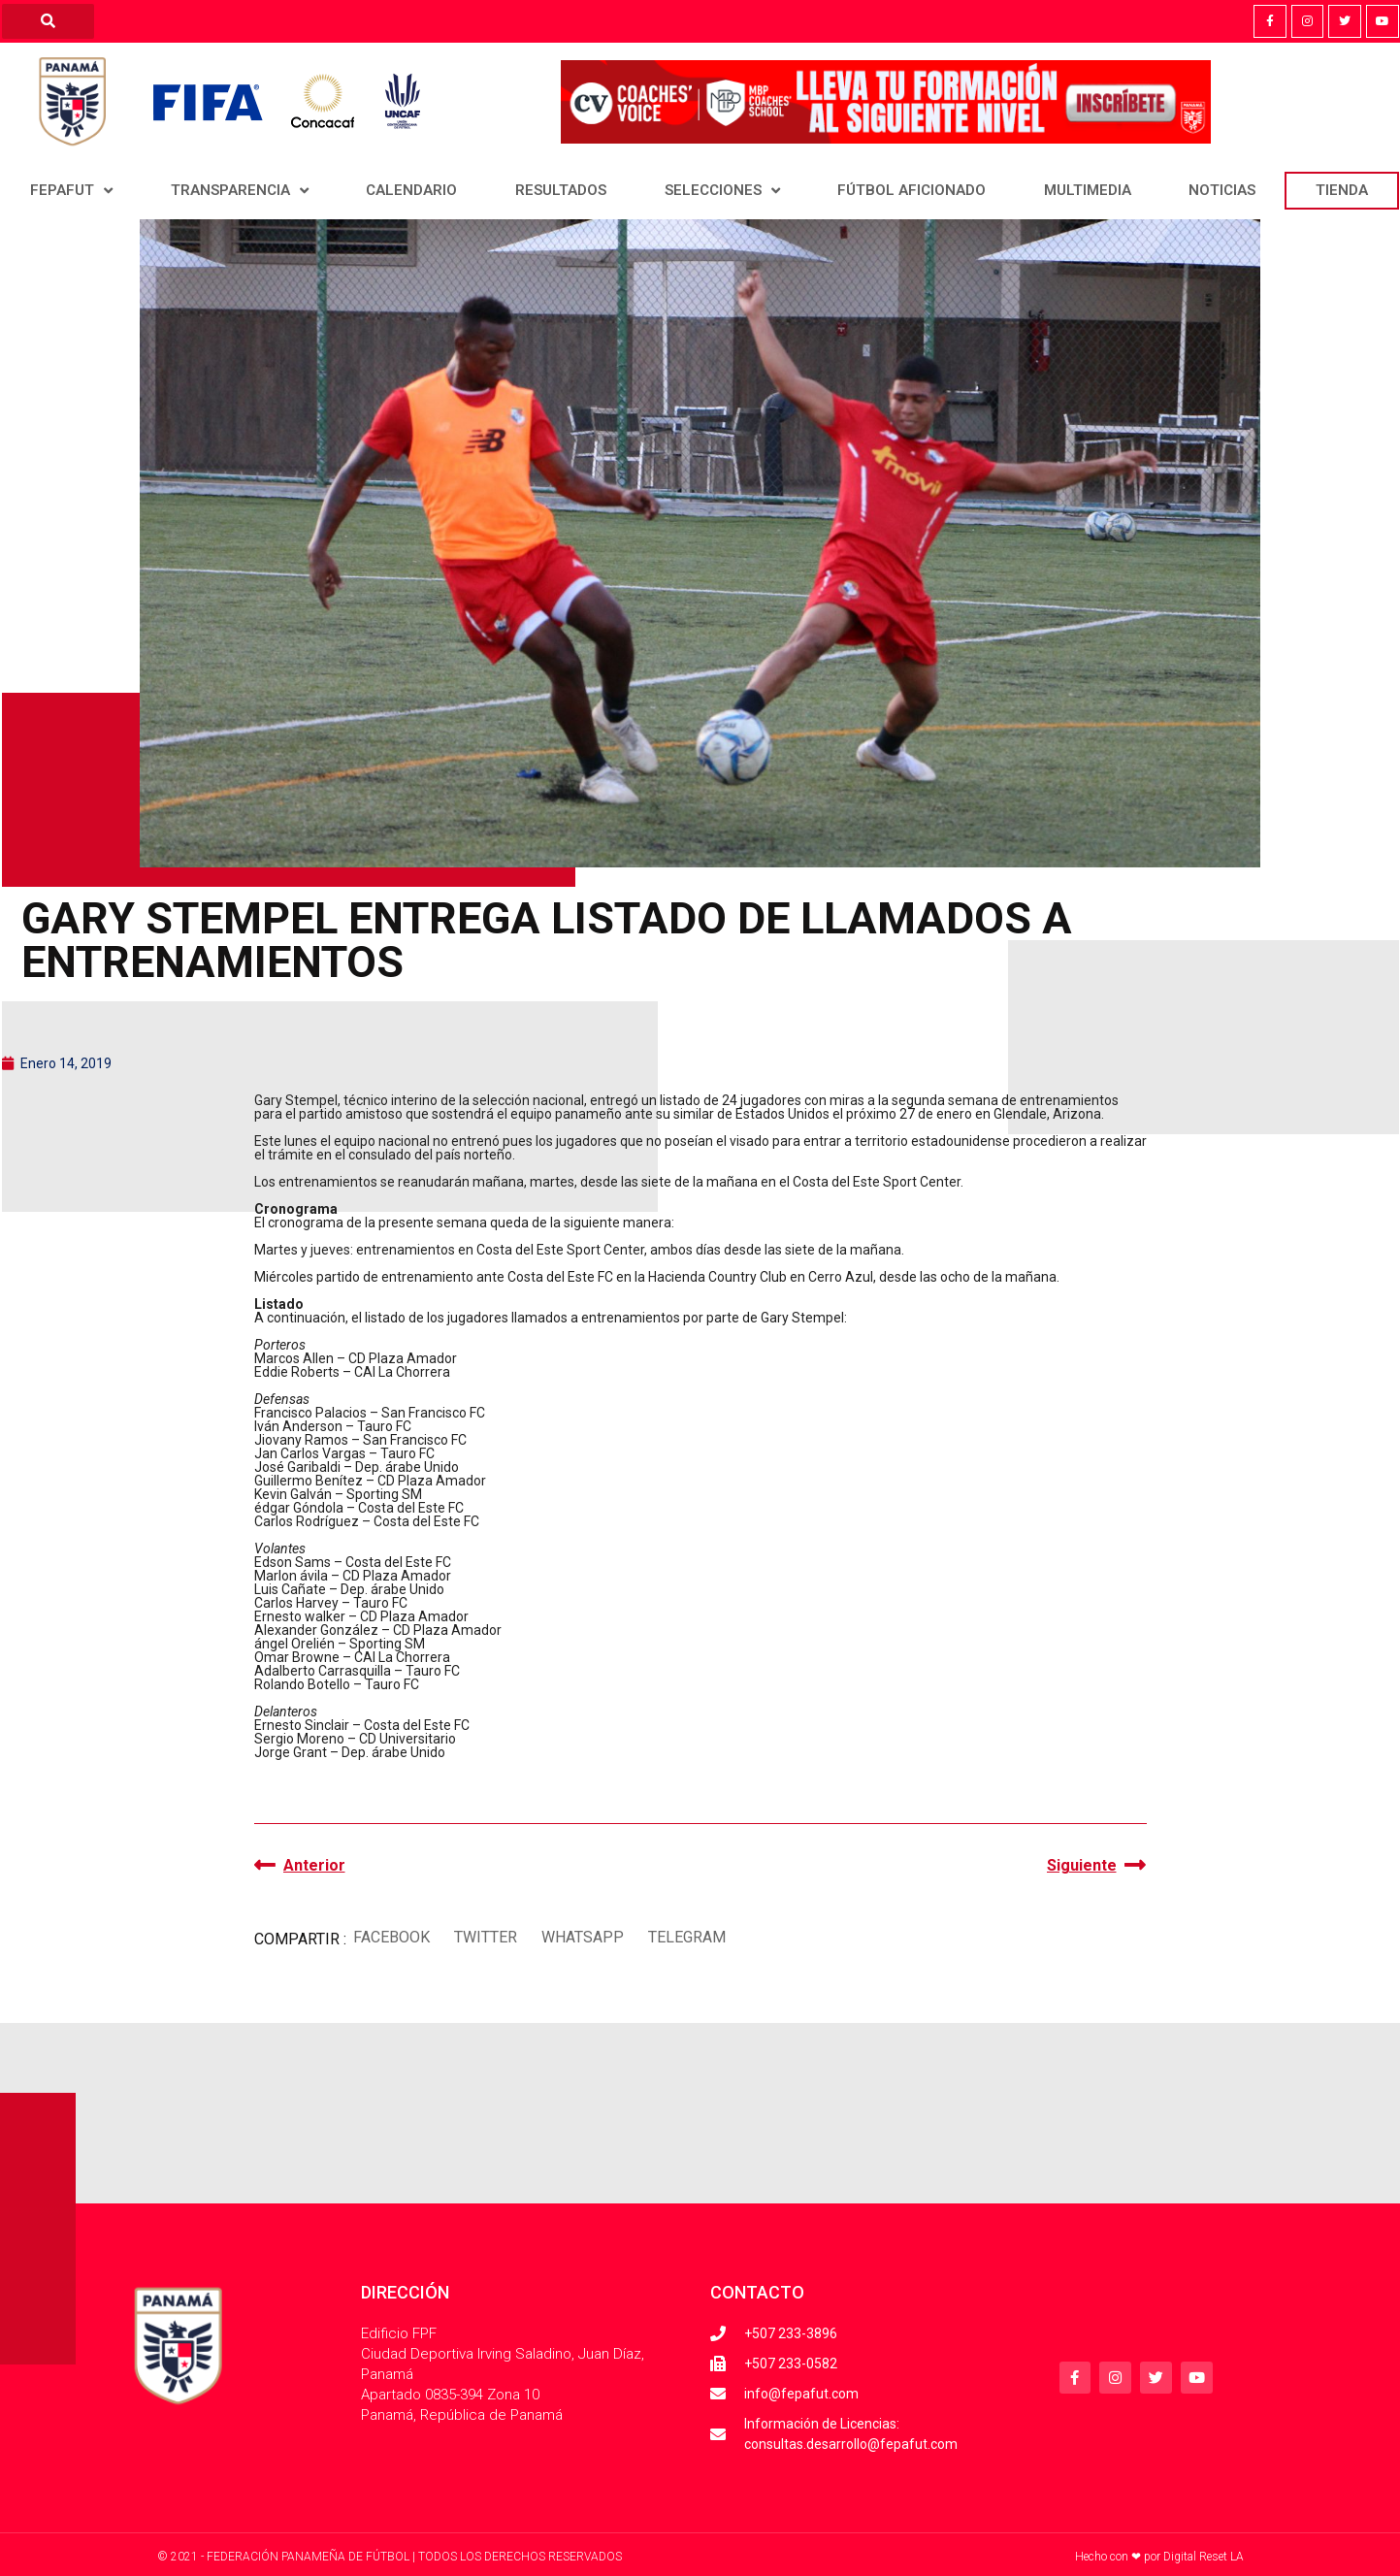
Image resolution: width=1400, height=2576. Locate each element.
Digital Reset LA (1203, 2556)
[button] (392, 1937)
